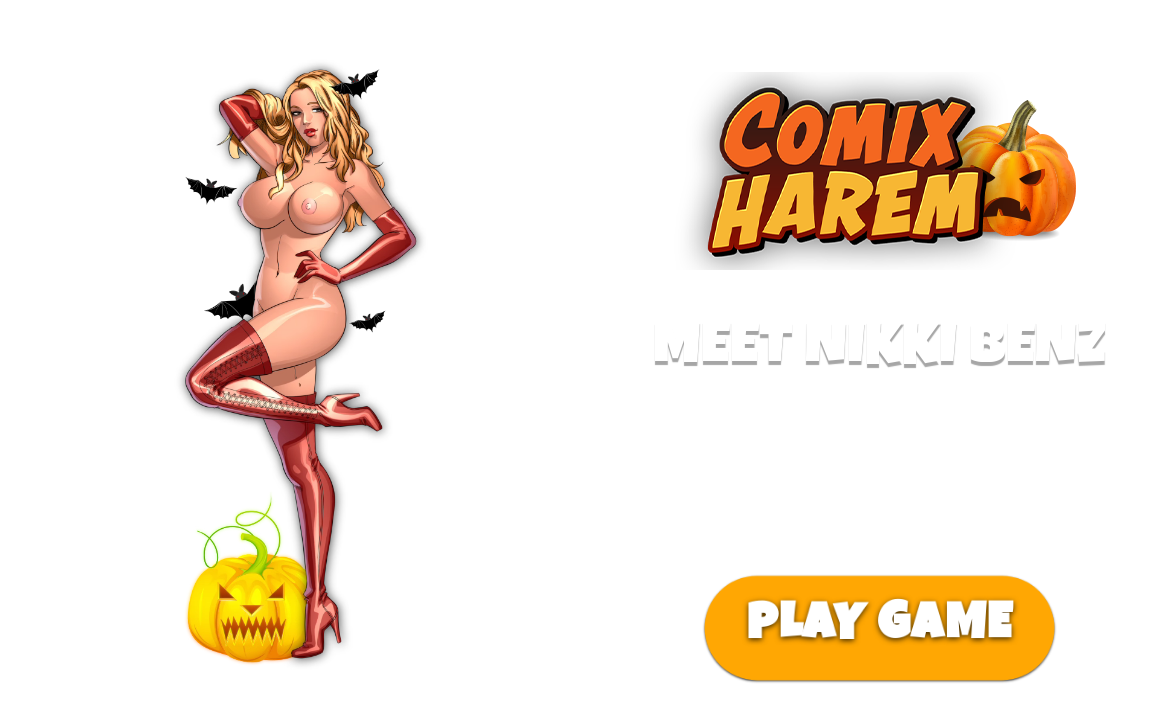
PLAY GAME (879, 628)
